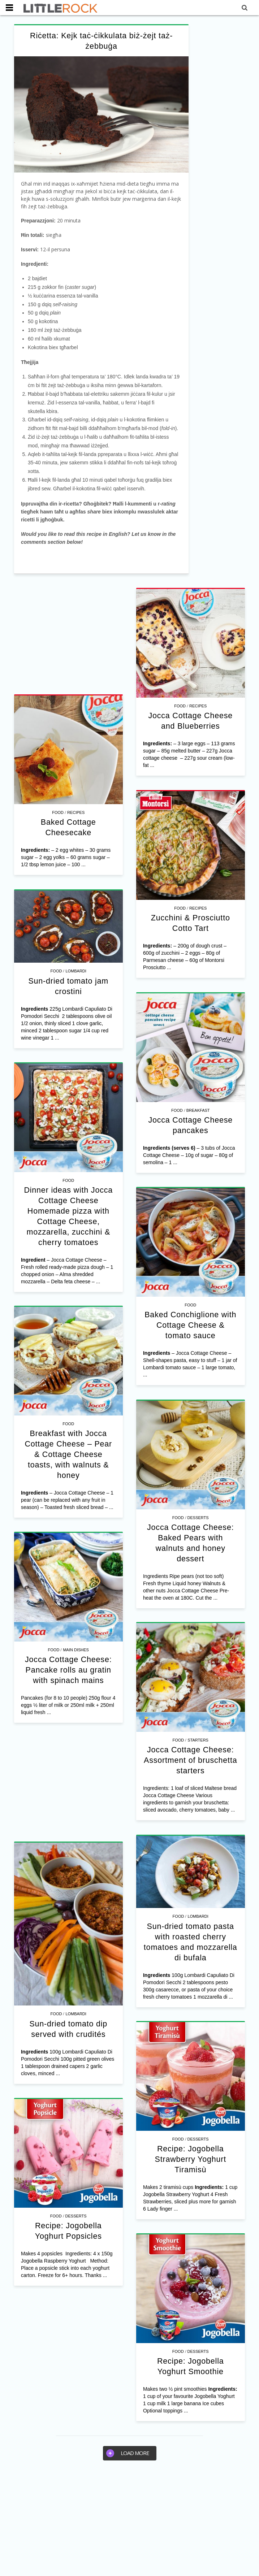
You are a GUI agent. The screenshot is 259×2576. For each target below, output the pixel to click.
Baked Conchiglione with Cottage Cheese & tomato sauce (190, 1325)
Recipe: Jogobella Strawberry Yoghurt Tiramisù (190, 2159)
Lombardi (75, 971)
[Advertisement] (68, 635)
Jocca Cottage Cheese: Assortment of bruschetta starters (190, 1760)
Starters (197, 1740)
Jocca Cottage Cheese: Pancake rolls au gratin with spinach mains (68, 1669)
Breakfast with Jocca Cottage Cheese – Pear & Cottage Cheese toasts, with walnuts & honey (68, 1454)
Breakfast (198, 1110)
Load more (127, 2453)
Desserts (198, 1517)
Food (180, 706)
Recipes (198, 706)
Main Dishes (76, 1650)
